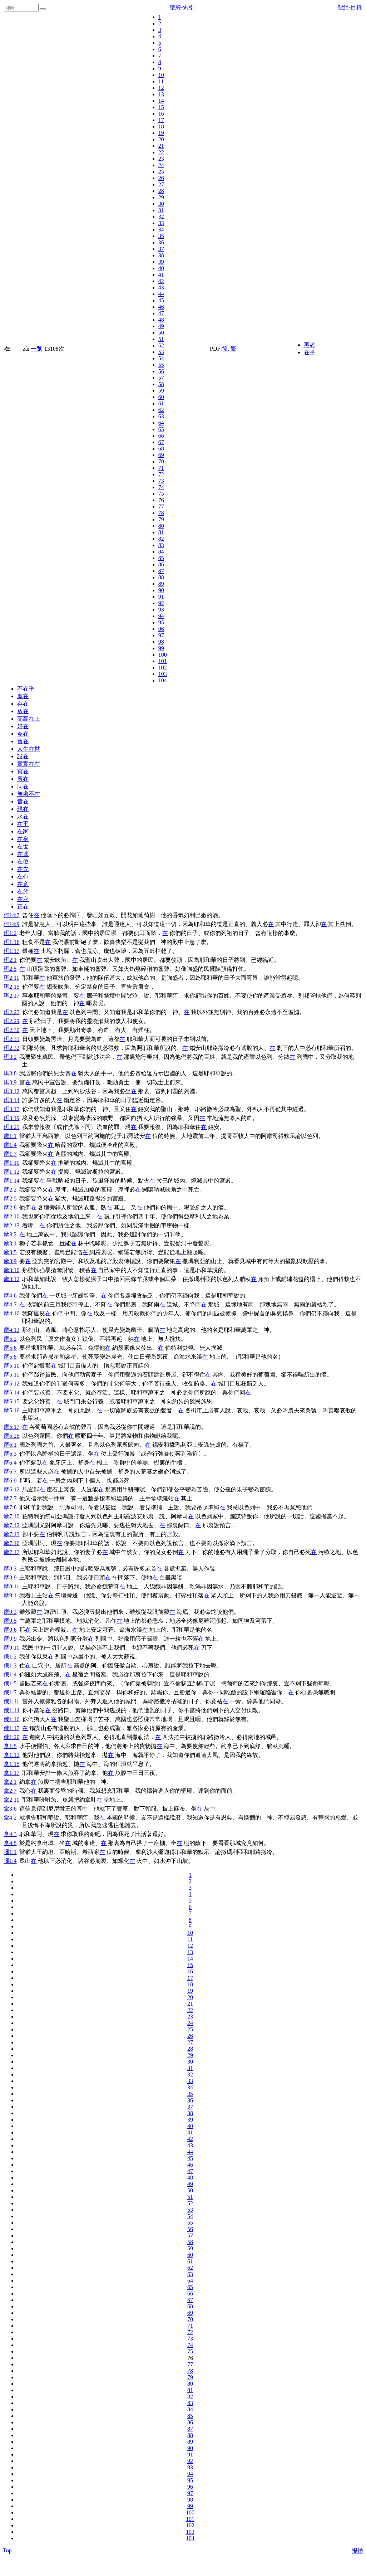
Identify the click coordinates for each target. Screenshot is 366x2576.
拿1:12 (11, 1755)
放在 (23, 711)
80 (161, 526)
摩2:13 (11, 1225)
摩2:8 (10, 1207)
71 (161, 468)
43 (161, 287)
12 (161, 88)
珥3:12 (11, 1091)
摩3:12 (11, 1279)
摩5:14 (11, 1392)
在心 (23, 876)
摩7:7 (10, 1498)
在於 (23, 891)
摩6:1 (10, 1445)
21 (161, 146)
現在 (23, 809)
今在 (23, 734)
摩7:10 (11, 1516)
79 (161, 519)
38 (161, 255)
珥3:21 (11, 1127)
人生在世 (28, 749)
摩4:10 (11, 1313)
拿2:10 (11, 1800)
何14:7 (11, 915)
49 (161, 326)
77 (161, 506)
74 (161, 487)
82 (161, 539)
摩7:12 (11, 1525)
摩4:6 (10, 1295)
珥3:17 (11, 1109)
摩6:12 (11, 1489)
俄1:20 (11, 1737)
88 (161, 577)
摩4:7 (10, 1304)
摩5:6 (10, 1348)
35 (161, 236)
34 (161, 230)
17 (161, 120)
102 (162, 667)
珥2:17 (11, 996)
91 (161, 597)
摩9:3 (10, 1612)
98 (161, 642)
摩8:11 (11, 1586)
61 (161, 403)
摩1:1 (10, 1136)
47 (161, 313)
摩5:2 (10, 1339)
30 (161, 204)
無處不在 (28, 794)
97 (161, 635)
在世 (23, 846)
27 (161, 184)
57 (161, 378)
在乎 (309, 352)
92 (161, 603)
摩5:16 (11, 1410)
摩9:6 (10, 1630)
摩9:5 (10, 1621)
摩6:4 (10, 1463)
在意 (23, 884)
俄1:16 (11, 1719)
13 (161, 94)
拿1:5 (10, 1746)
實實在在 (28, 764)
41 (161, 275)
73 (161, 481)
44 (161, 294)
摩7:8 (10, 1507)
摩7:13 (11, 1534)
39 (161, 262)
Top (7, 2550)
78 (161, 513)
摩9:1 (10, 1595)
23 (161, 159)
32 (161, 217)
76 (161, 500)
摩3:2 (10, 1234)
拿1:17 (11, 1773)
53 (161, 352)
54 (161, 358)
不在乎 (25, 689)
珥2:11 (11, 978)
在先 (23, 869)
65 (161, 429)
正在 (23, 907)
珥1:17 (11, 951)
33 (161, 223)
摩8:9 (10, 1577)
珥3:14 (11, 1100)
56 (161, 371)
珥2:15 (11, 987)
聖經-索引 (182, 7)
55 (161, 365)
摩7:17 (11, 1552)
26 (161, 178)
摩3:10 (11, 1270)
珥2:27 (11, 1012)
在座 (23, 899)
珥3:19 (11, 1118)
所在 (23, 779)
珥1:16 (11, 942)
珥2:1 (10, 960)
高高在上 (28, 719)
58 (161, 384)
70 (161, 461)
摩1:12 (11, 1172)
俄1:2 (10, 1657)
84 (161, 552)
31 (161, 210)
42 (161, 281)
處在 (23, 696)
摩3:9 (10, 1261)
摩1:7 (10, 1154)
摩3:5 (10, 1252)
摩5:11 (11, 1375)
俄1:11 (11, 1701)
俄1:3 (10, 1665)
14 (161, 101)
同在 (23, 786)
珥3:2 (10, 1057)
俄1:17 (11, 1728)
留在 (23, 741)
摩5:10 (11, 1366)
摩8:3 (10, 1568)
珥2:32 (11, 1048)
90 (161, 590)
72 (161, 474)
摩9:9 (10, 1639)
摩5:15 (11, 1401)
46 (161, 307)
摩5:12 (11, 1383)
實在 (23, 771)
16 (161, 114)
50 (161, 333)
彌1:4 (10, 1861)
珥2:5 (10, 969)
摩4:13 (11, 1330)
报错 (357, 2551)
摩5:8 (10, 1357)
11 (161, 81)
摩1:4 (10, 1145)
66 (161, 436)
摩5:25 (11, 1436)
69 (161, 455)
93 (161, 610)
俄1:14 (11, 1710)
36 (161, 242)
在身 (23, 839)
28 (161, 191)
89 (161, 584)
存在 (23, 704)
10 (161, 75)
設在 (23, 756)
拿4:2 (10, 1818)
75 (161, 494)
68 (161, 448)
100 (162, 655)
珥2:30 (11, 1030)
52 (161, 345)
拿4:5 (10, 1843)
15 (161, 107)
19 (161, 133)
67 (161, 442)
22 (161, 152)
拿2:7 (10, 1791)
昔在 (23, 801)
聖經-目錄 (349, 7)
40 (161, 268)
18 (161, 126)
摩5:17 (11, 1427)
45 (161, 300)
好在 (23, 726)
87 (161, 571)
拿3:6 (10, 1809)
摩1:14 (11, 1181)
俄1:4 (10, 1674)
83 (161, 545)
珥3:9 (10, 1082)
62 (161, 410)
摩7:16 (11, 1543)
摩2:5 (10, 1199)
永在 (23, 816)
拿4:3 (10, 1834)
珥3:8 (10, 1073)
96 (161, 629)
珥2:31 (11, 1039)
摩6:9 (10, 1480)
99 (161, 648)
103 (162, 674)
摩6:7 (10, 1472)
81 (161, 532)
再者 (309, 345)
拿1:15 (11, 1764)
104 (162, 680)
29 (161, 197)
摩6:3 (10, 1454)
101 (162, 661)
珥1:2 (10, 933)
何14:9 (11, 924)
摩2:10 (11, 1216)
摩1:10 (11, 1163)
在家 (23, 831)
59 (161, 391)
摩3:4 (10, 1243)
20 (161, 139)
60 (161, 397)
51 (161, 339)
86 (161, 564)
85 (161, 558)
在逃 (23, 854)
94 (161, 616)
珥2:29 (11, 1021)
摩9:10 (11, 1648)
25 (161, 172)
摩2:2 (10, 1190)
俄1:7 (10, 1692)
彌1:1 (10, 1852)
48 (161, 320)
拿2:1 (10, 1782)
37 (161, 249)
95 (161, 622)
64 (161, 423)
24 (161, 165)
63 (161, 416)
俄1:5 (10, 1683)
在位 (23, 861)
